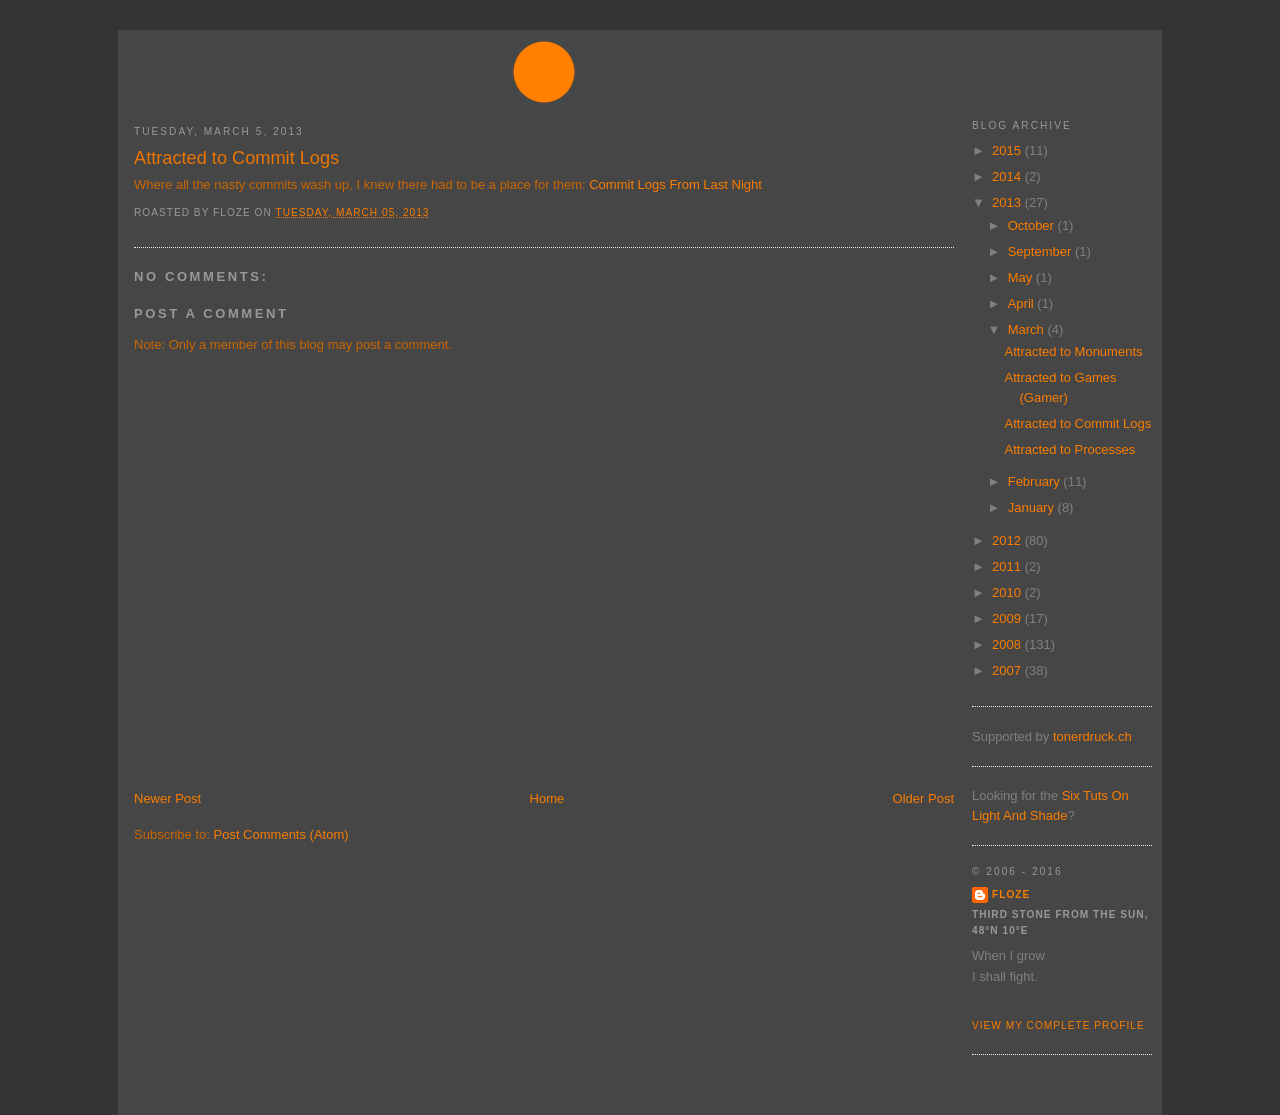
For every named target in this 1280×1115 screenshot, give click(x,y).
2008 (1008, 644)
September (1041, 251)
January (1033, 507)
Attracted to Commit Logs (236, 158)
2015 (1008, 150)
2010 (1008, 592)
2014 (1008, 176)
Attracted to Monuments (1073, 351)
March (1028, 329)
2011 (1008, 566)
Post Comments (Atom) (281, 834)
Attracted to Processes (1069, 449)
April (1023, 303)
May (1022, 277)
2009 (1008, 618)
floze (1011, 894)
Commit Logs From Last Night (675, 184)
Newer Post (167, 798)
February (1036, 481)
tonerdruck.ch (1092, 736)
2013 (1008, 202)
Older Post (923, 798)
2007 (1008, 670)
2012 (1008, 540)
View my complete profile (1058, 1025)
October (1033, 225)
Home (547, 798)
